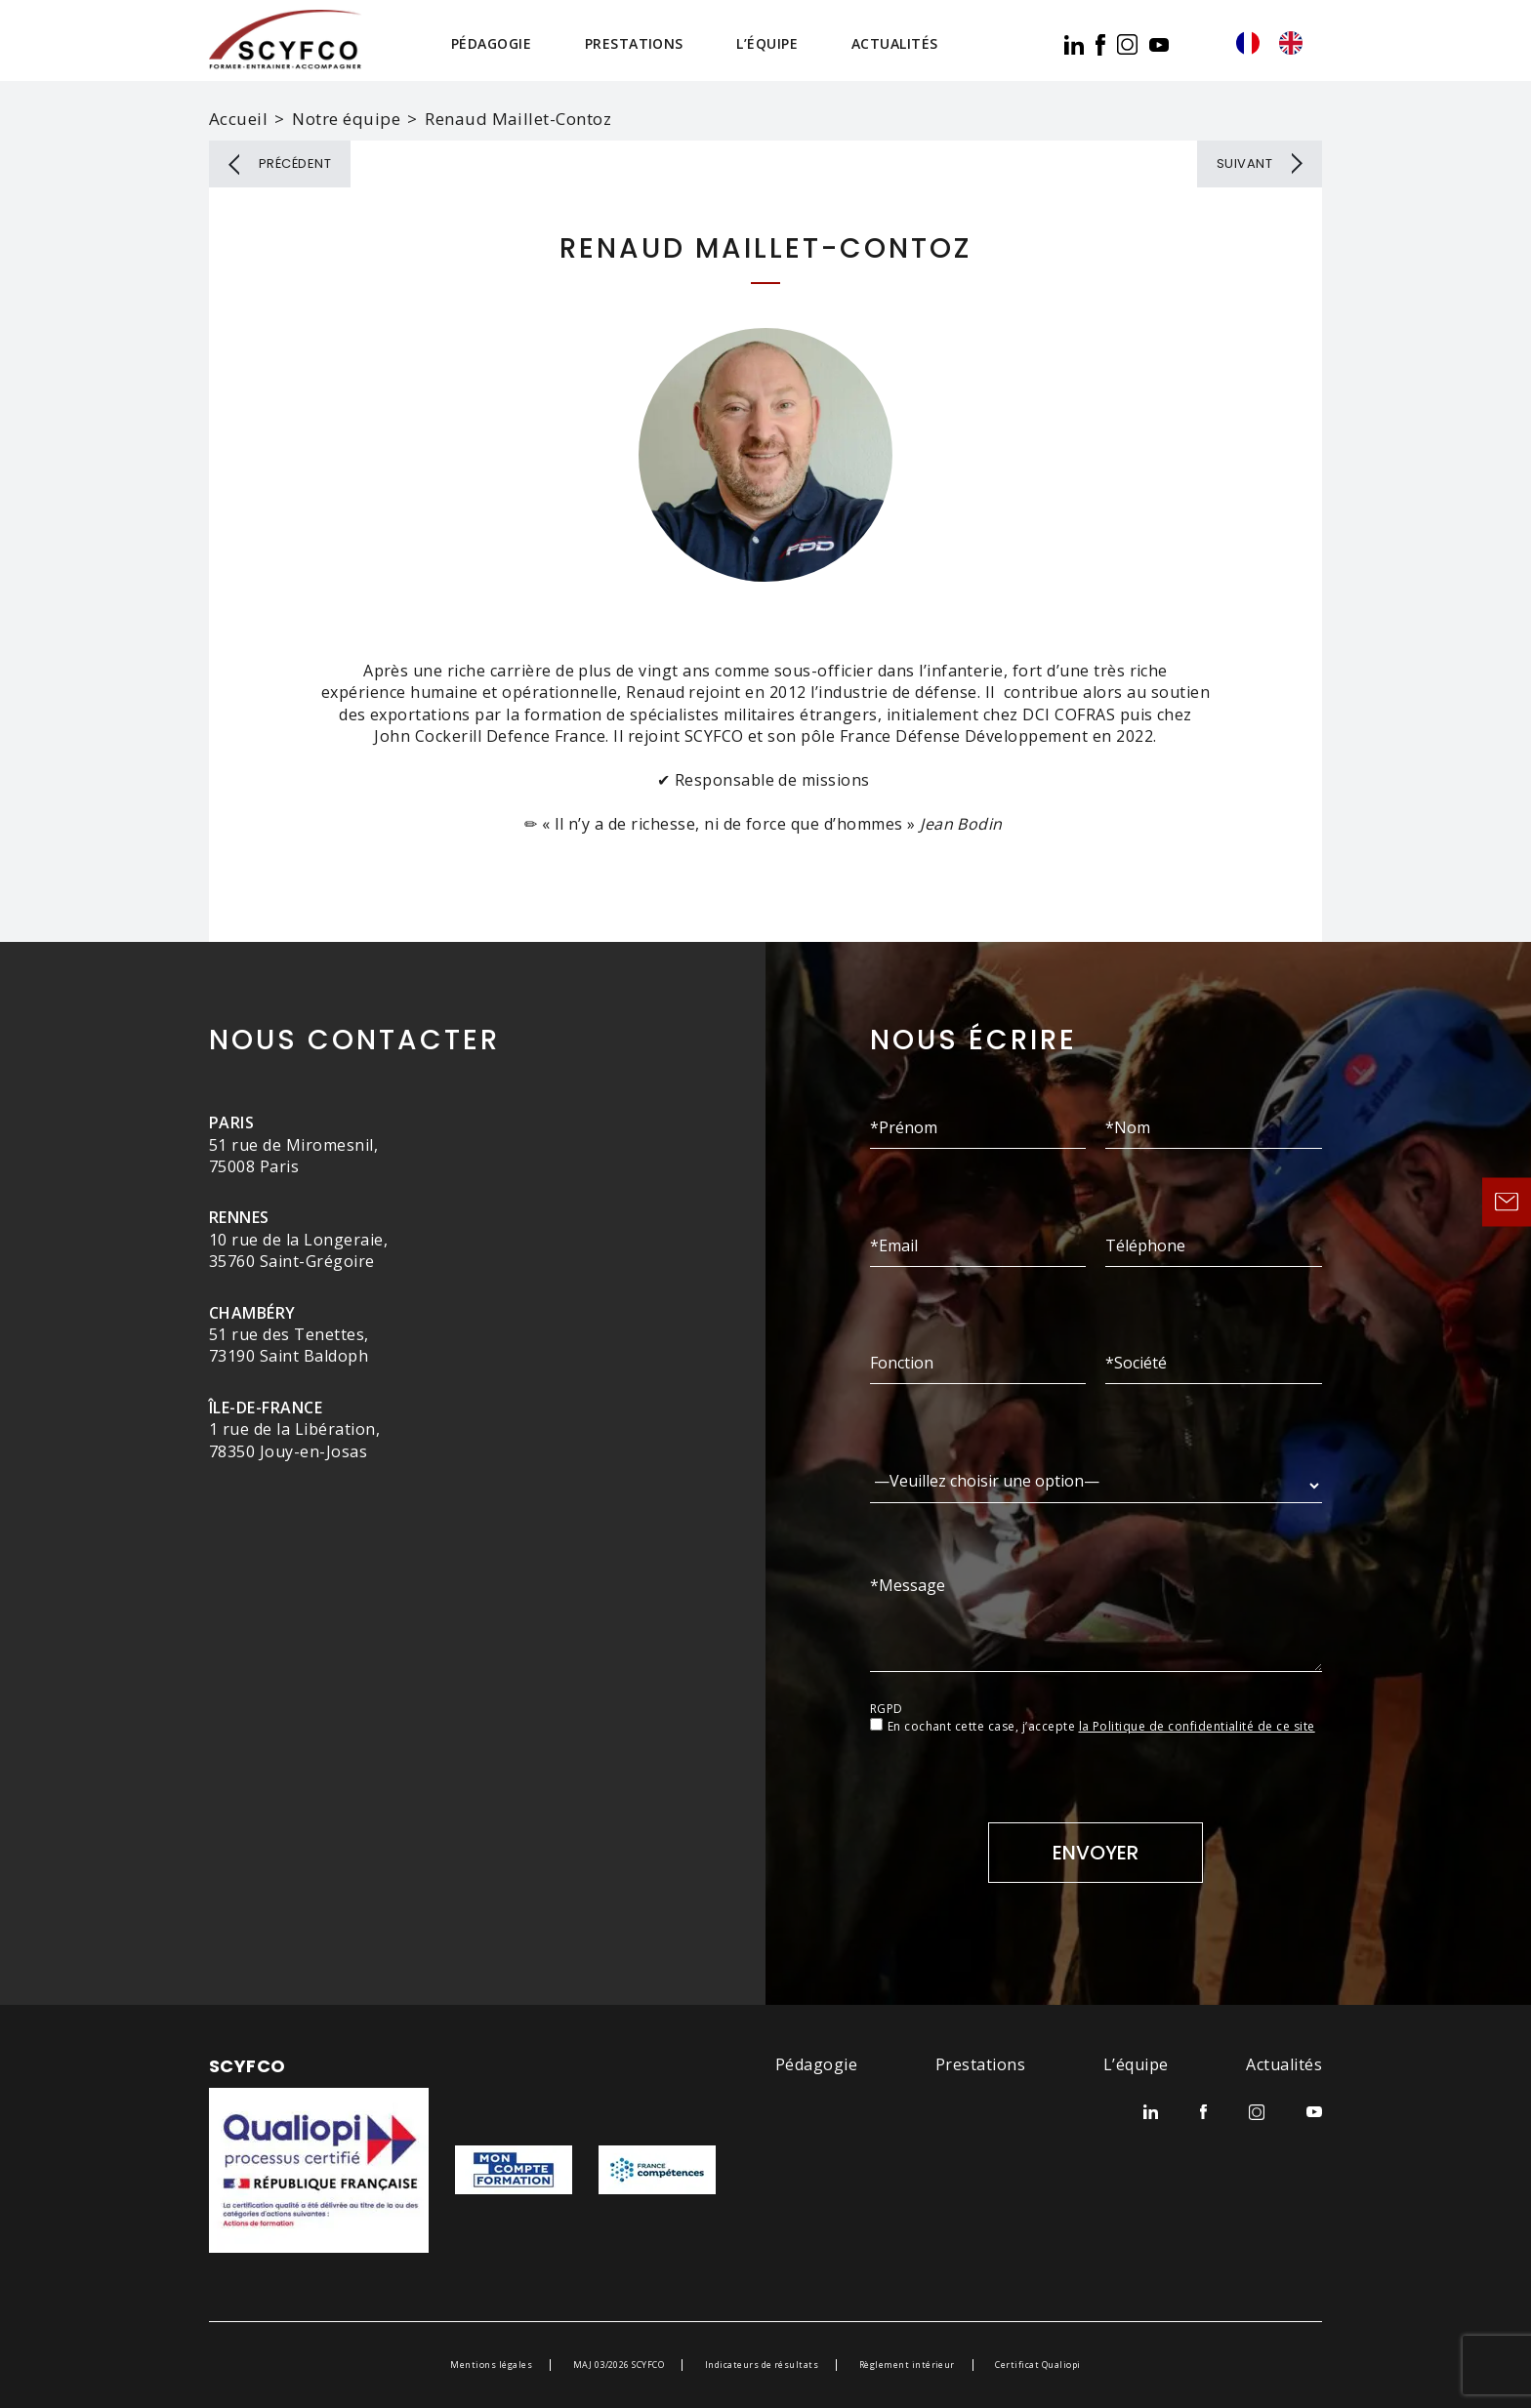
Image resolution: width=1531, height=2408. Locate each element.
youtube (1159, 45)
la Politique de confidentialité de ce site (1197, 1726)
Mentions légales (491, 2364)
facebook (1100, 45)
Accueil (238, 118)
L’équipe (767, 43)
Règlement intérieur (907, 2364)
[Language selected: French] (1279, 43)
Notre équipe (346, 118)
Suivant (1244, 163)
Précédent (295, 163)
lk (1074, 45)
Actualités (894, 43)
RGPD (886, 1708)
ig (1127, 44)
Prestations (634, 43)
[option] (1295, 43)
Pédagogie (491, 43)
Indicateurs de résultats (762, 2364)
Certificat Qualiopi (1037, 2364)
